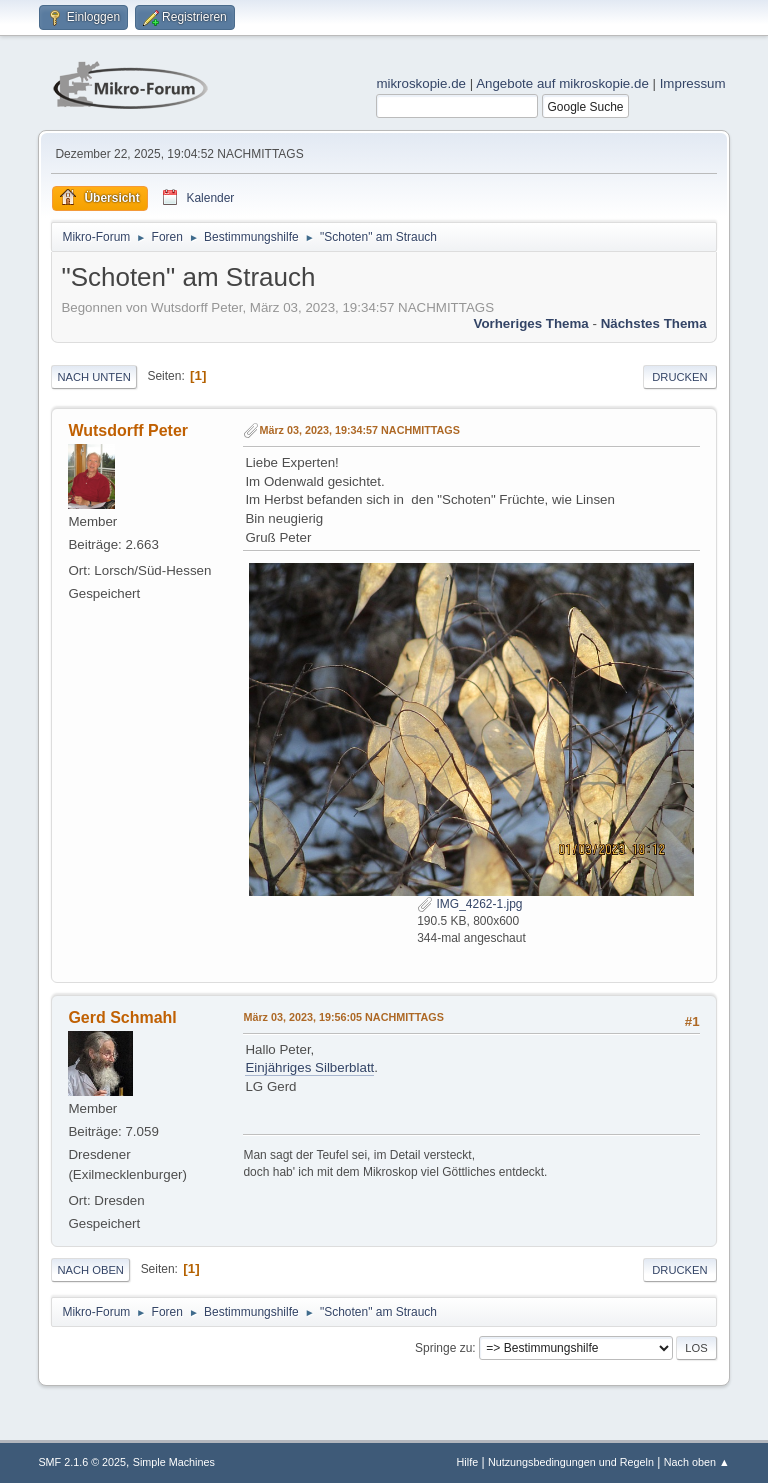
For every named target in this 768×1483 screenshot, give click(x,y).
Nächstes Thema (654, 323)
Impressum (693, 83)
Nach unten (93, 377)
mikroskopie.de (421, 83)
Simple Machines (174, 1462)
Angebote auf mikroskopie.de (562, 83)
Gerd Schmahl (122, 1017)
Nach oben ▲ (697, 1462)
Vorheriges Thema (530, 323)
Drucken (679, 377)
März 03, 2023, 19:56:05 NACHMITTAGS (343, 1017)
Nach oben (90, 1270)
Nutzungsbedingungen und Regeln (571, 1462)
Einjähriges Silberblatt (309, 1067)
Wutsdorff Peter (128, 430)
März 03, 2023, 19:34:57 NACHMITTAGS (359, 430)
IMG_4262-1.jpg (469, 904)
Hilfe (468, 1462)
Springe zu (443, 1348)
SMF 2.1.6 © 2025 (82, 1462)
